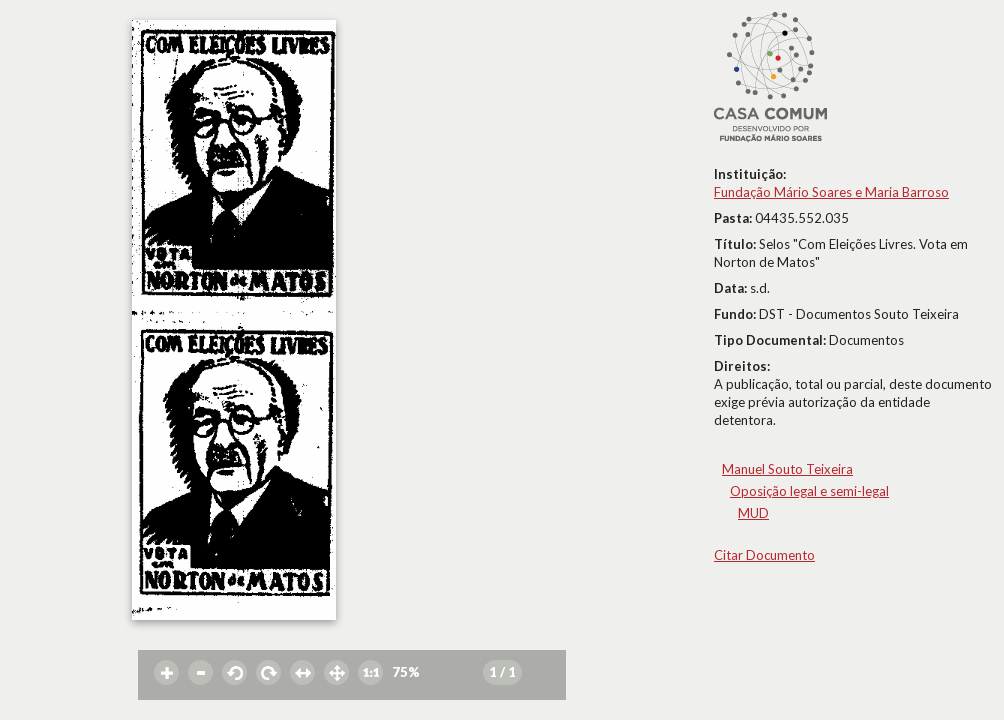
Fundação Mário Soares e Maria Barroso (831, 192)
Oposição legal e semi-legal (809, 491)
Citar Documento (764, 555)
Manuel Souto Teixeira (787, 469)
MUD (753, 513)
